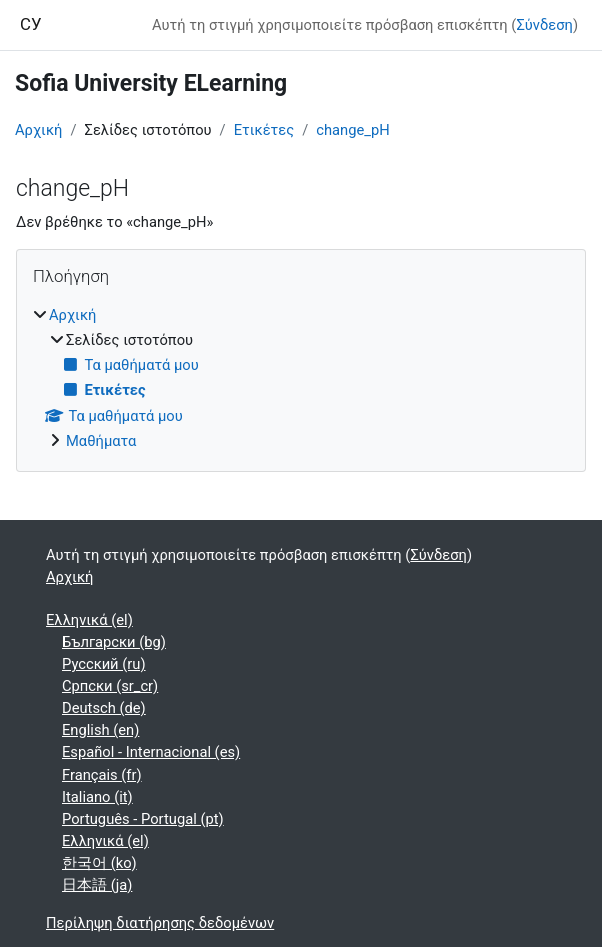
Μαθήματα (101, 441)
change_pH (352, 130)
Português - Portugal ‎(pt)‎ (143, 819)
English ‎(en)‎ (100, 730)
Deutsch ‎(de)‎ (104, 708)
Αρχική (38, 130)
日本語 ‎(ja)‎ (97, 885)
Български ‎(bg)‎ (114, 642)
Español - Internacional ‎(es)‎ (151, 752)
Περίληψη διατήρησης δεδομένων (160, 923)
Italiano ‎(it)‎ (97, 797)
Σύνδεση (544, 25)
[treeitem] (301, 378)
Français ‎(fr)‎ (102, 775)
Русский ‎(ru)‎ (104, 664)
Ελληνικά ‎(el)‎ (89, 620)
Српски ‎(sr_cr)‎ (110, 686)
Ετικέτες (264, 130)
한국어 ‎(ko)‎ (99, 863)
